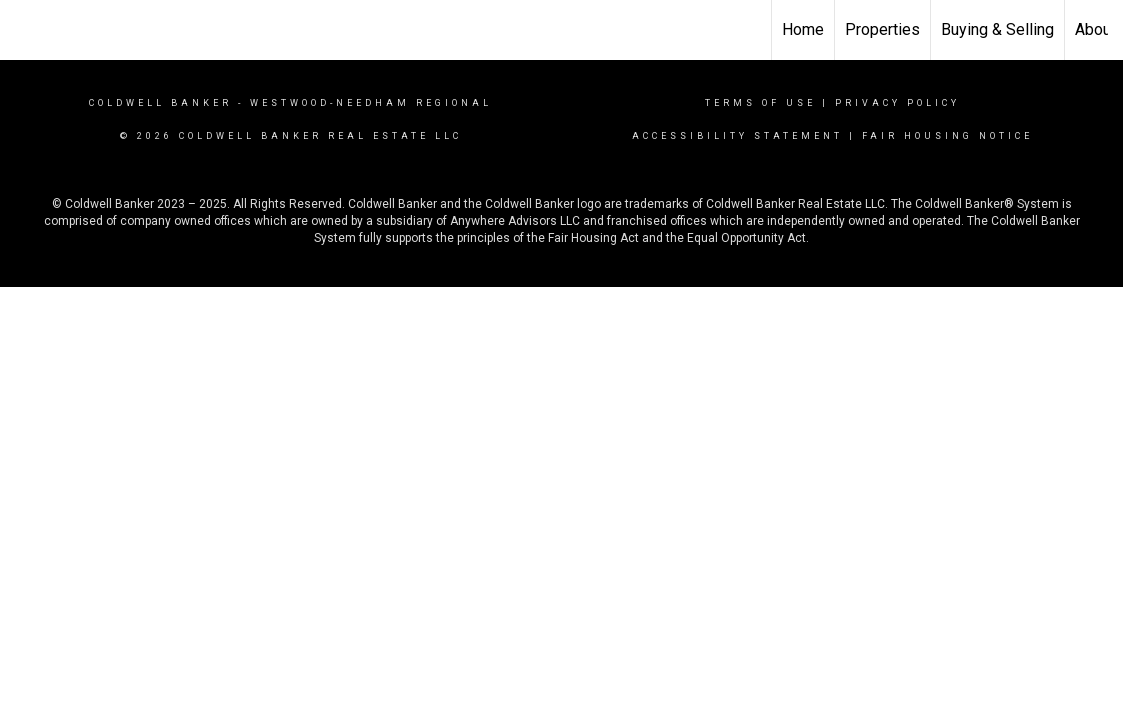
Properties (882, 29)
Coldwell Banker (160, 103)
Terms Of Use (760, 103)
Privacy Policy (897, 103)
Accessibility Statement (737, 136)
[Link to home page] (25, 27)
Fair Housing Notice (947, 136)
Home (803, 29)
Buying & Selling (997, 29)
